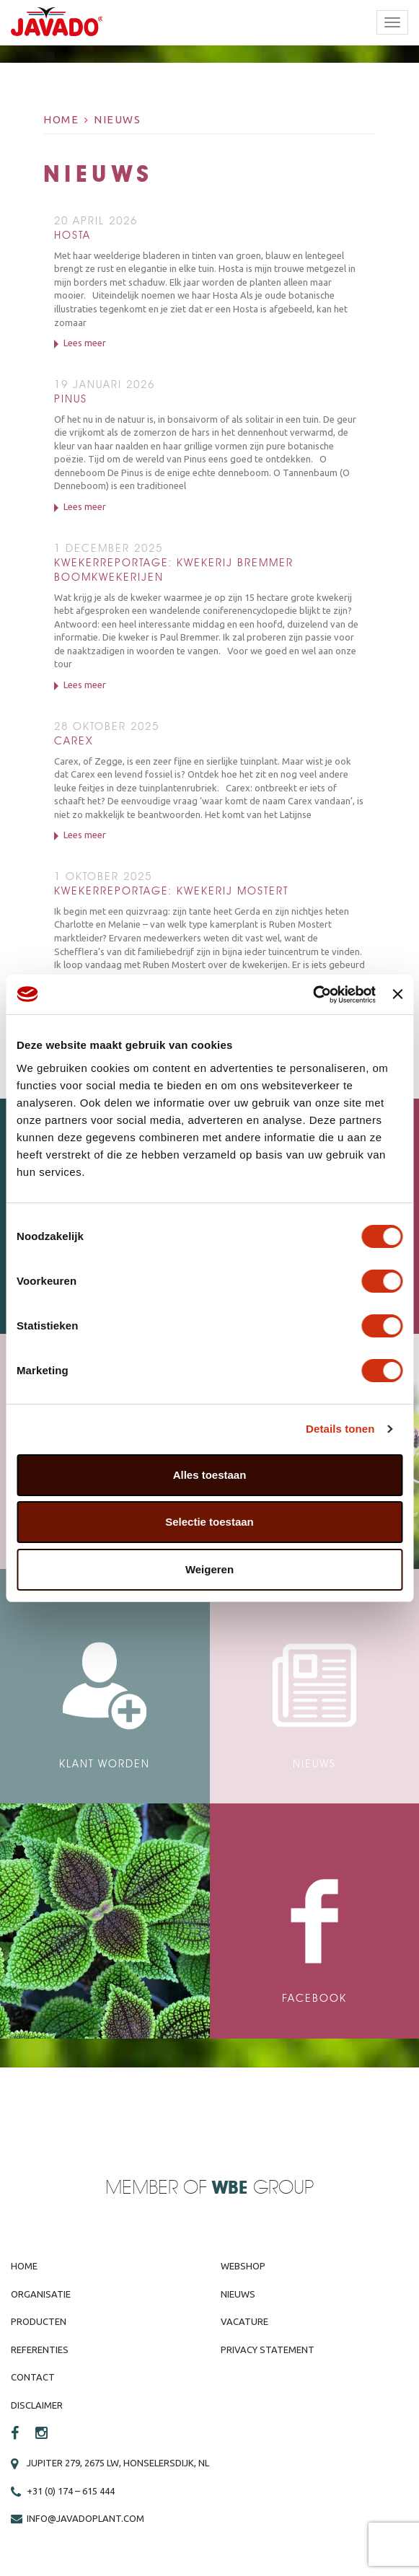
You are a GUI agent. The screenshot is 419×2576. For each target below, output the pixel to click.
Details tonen (340, 1429)
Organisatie (41, 2294)
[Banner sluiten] (397, 994)
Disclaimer (37, 2405)
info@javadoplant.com (85, 2518)
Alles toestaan (210, 1475)
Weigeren (209, 1569)
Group (263, 2188)
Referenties (40, 2349)
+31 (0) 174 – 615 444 (71, 2491)
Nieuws (117, 119)
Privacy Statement (267, 2349)
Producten (38, 2321)
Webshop (243, 2266)
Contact (33, 2377)
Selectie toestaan (209, 1522)
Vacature (244, 2321)
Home (61, 119)
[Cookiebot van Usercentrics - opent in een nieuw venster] (313, 994)
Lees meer (84, 343)
